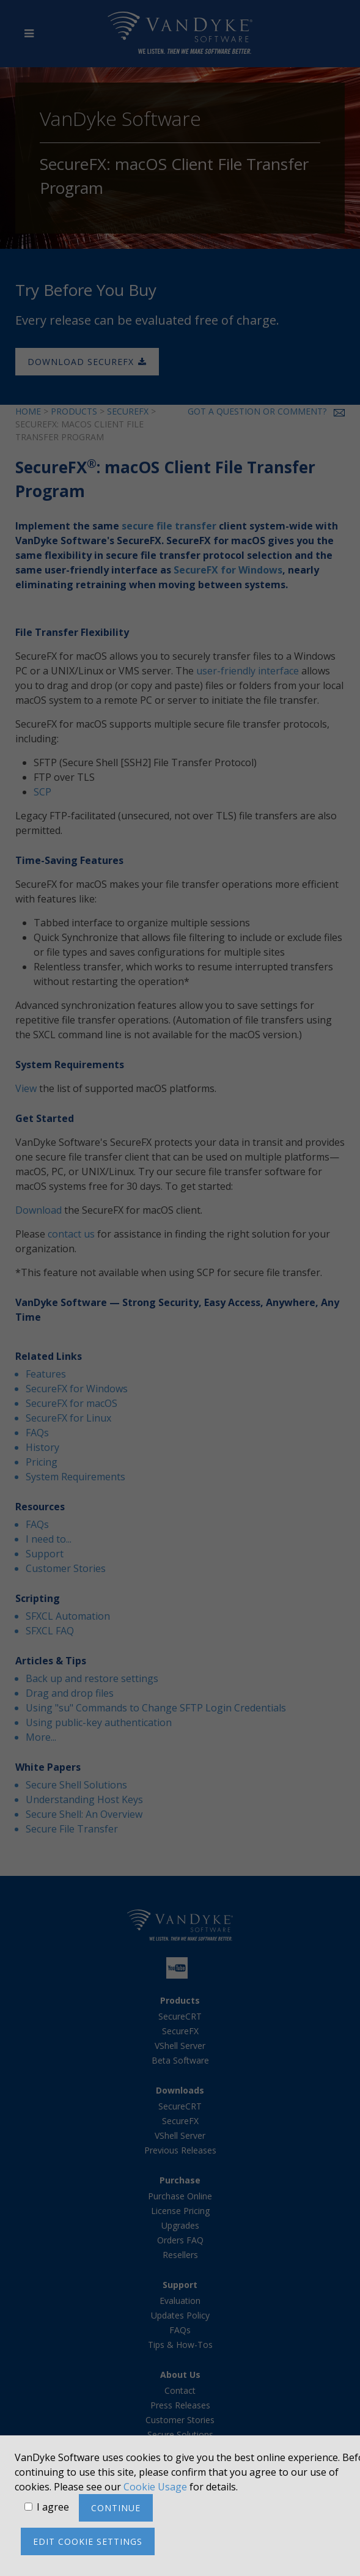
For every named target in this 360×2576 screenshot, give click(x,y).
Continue (116, 2508)
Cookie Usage (155, 2486)
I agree (53, 2507)
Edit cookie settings (87, 2541)
